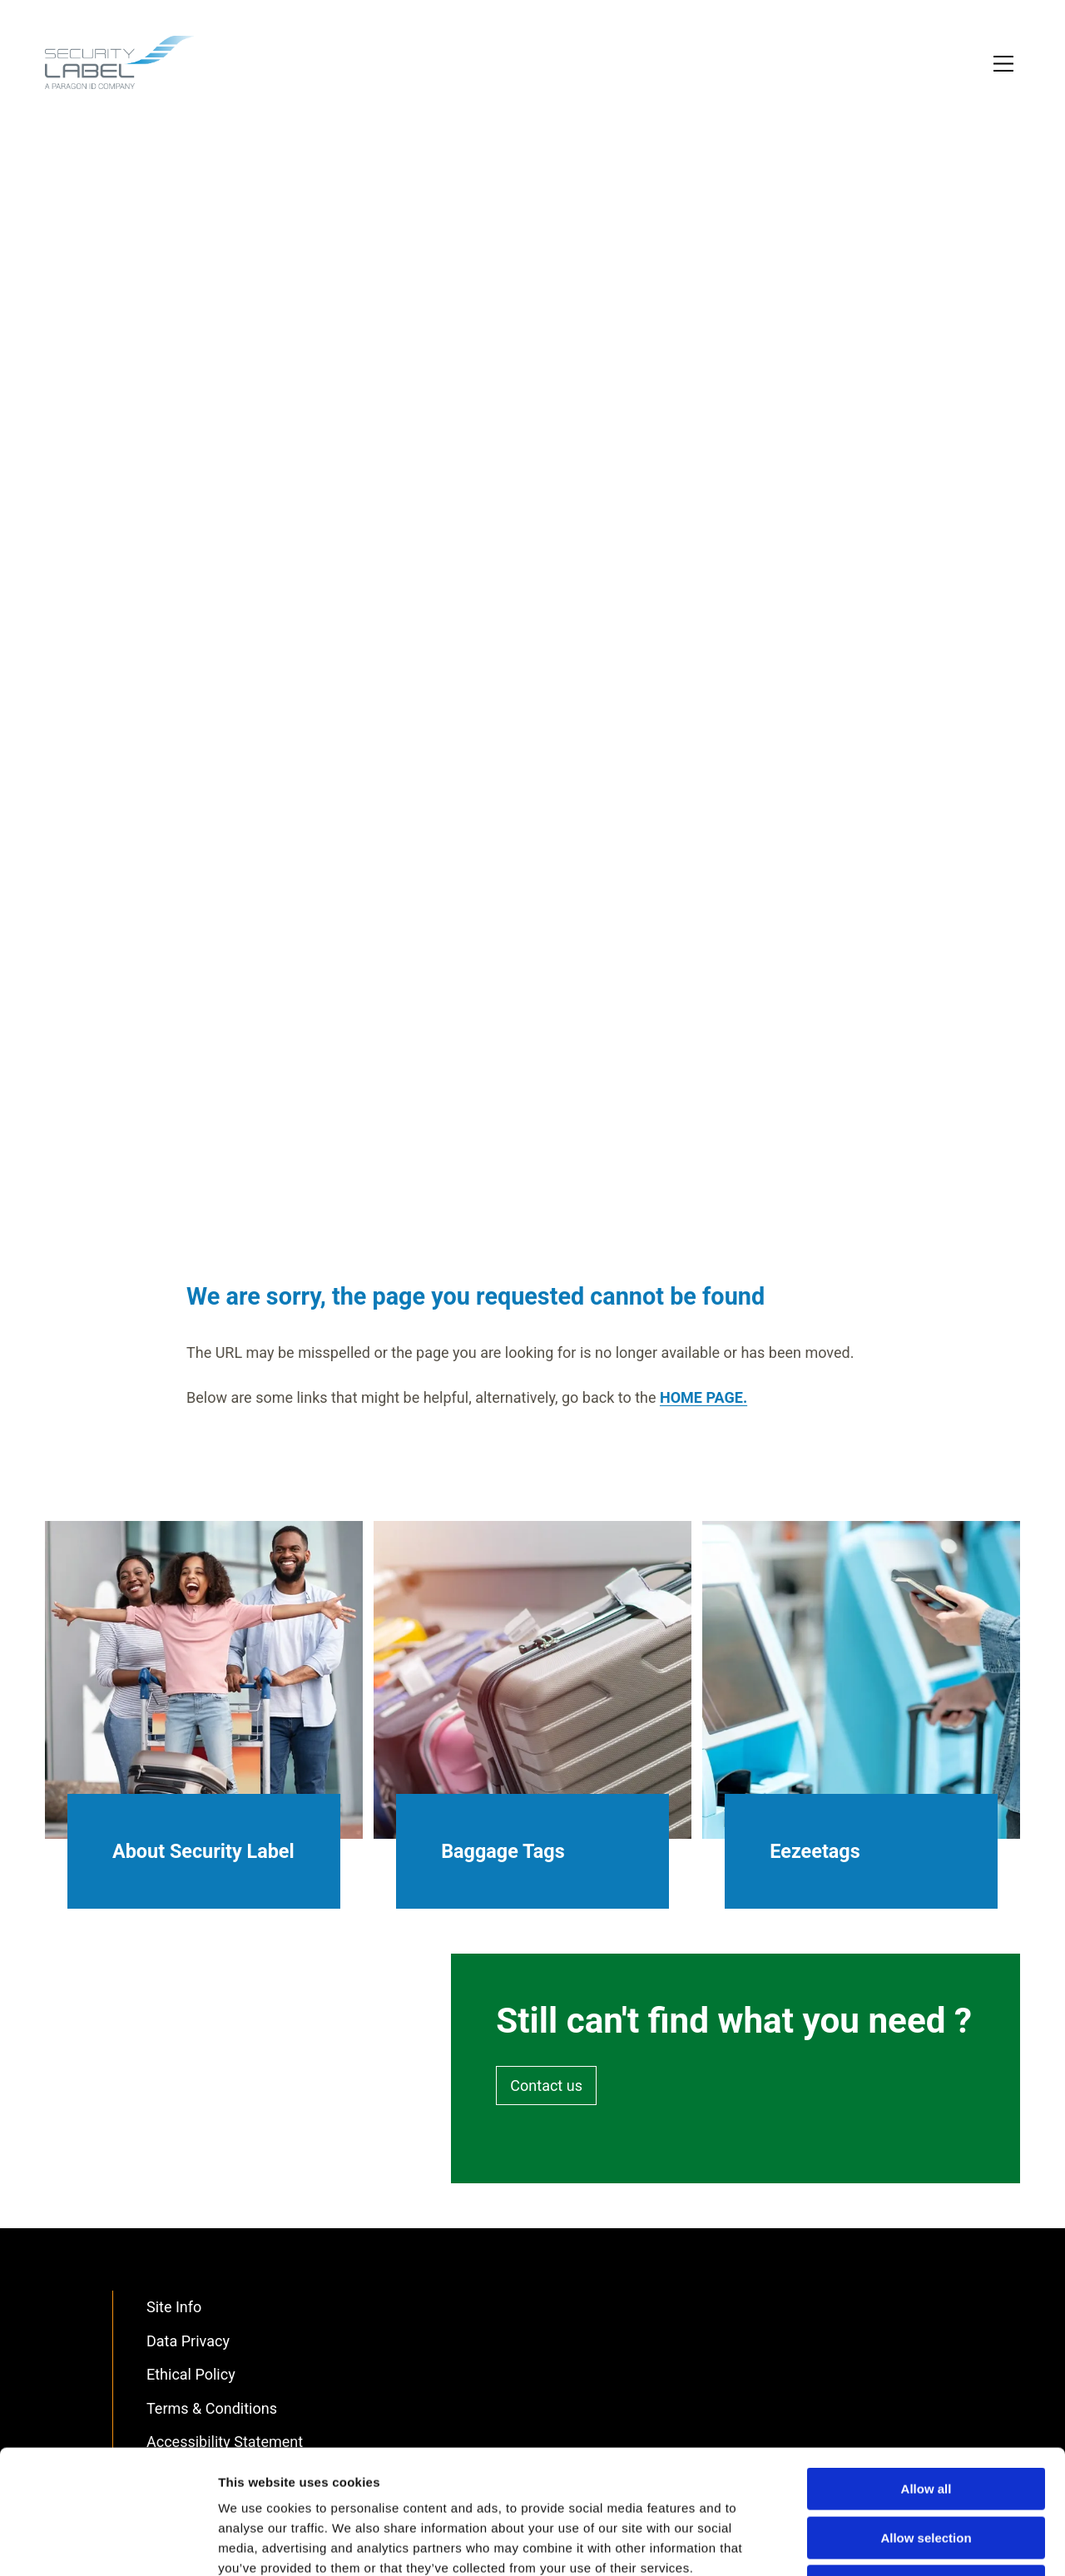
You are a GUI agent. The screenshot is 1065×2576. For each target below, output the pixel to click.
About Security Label (203, 1851)
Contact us (546, 2085)
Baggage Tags (503, 1851)
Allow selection (925, 2422)
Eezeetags (814, 1851)
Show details (873, 2543)
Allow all (926, 2372)
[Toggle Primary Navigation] (1004, 65)
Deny (926, 2470)
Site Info (173, 2307)
